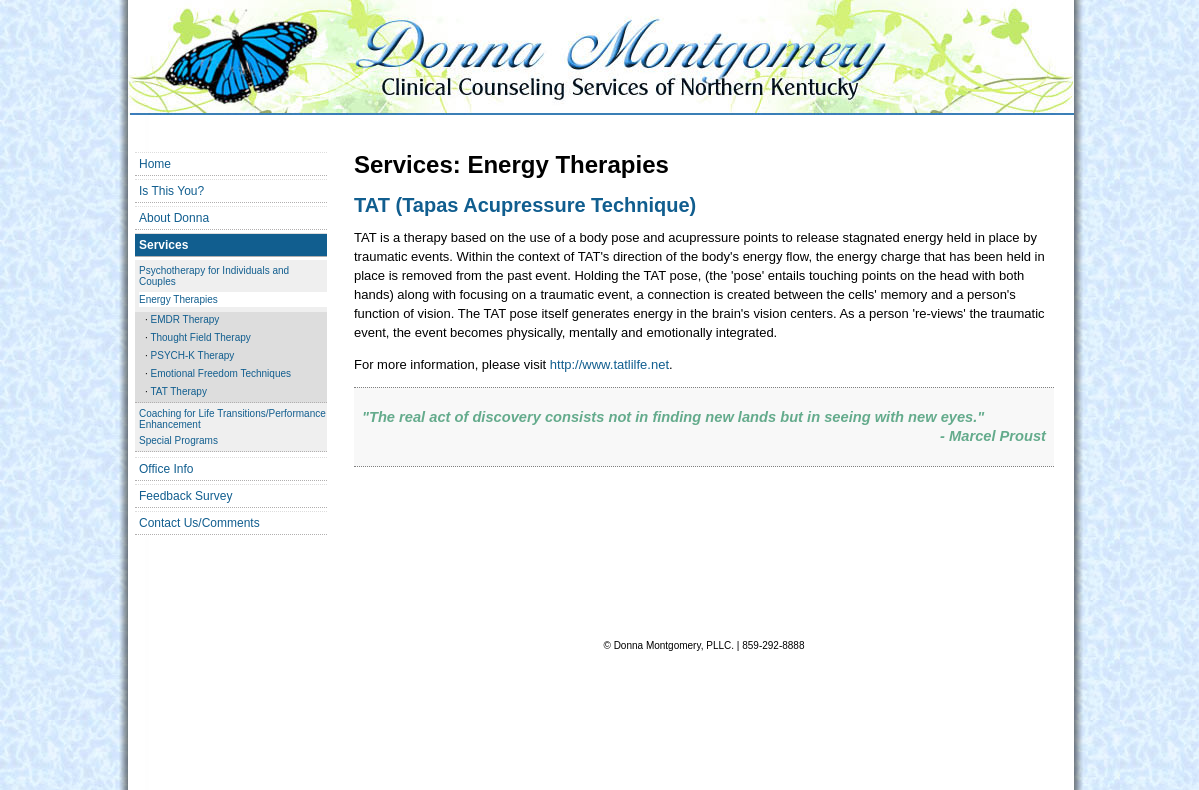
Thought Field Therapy (200, 337)
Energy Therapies (178, 299)
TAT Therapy (178, 391)
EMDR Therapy (185, 319)
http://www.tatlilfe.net (609, 364)
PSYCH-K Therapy (193, 355)
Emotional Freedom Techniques (221, 373)
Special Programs (178, 440)
